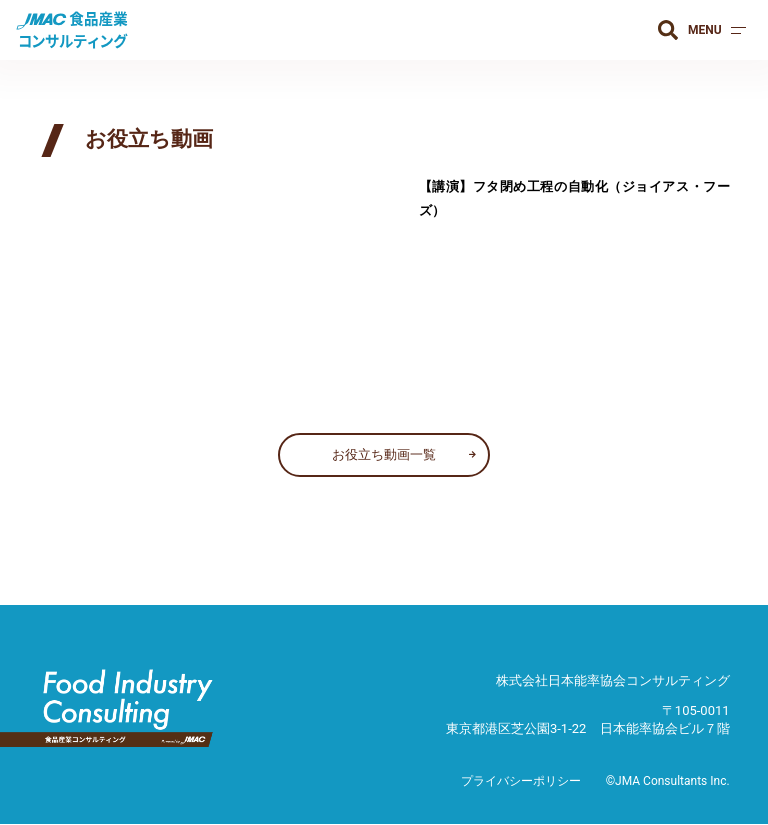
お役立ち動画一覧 (384, 454)
